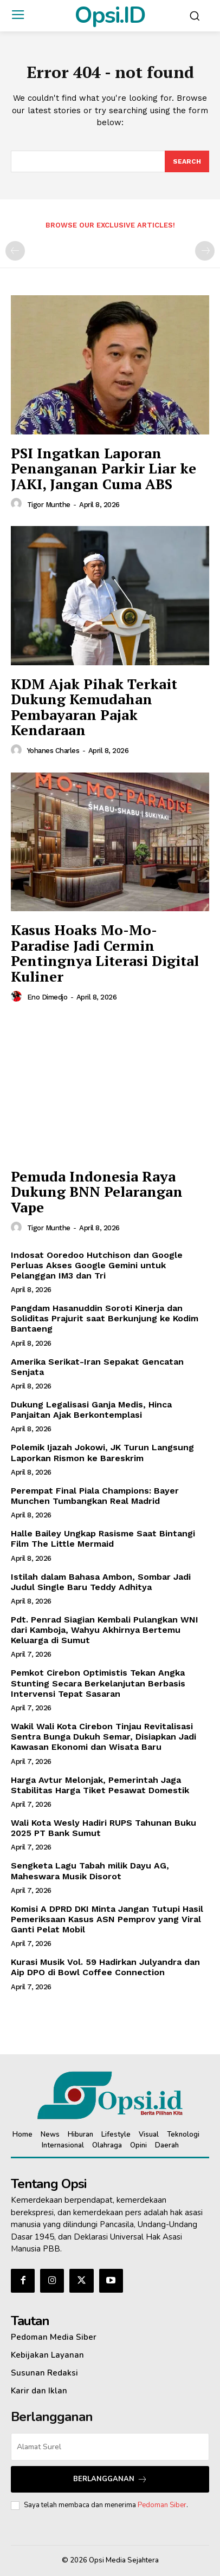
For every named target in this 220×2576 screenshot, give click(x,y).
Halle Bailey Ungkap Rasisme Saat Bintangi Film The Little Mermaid (103, 1538)
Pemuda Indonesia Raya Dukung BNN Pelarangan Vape (97, 1191)
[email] (110, 2447)
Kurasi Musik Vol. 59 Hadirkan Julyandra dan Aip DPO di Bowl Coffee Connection (105, 1967)
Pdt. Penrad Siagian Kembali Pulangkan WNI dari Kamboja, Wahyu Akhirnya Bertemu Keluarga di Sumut (104, 1629)
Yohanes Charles (53, 751)
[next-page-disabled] (205, 251)
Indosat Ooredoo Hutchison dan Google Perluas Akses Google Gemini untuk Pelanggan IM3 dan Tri (97, 1265)
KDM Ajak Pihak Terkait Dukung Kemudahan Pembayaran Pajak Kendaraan (94, 706)
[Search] (187, 161)
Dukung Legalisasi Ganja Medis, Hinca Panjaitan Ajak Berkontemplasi (91, 1409)
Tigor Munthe (48, 505)
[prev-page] (15, 251)
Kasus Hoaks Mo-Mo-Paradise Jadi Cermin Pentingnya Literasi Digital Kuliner (105, 952)
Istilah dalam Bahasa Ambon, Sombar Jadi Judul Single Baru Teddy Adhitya (101, 1582)
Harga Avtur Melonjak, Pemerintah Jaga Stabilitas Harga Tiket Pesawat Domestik (100, 1785)
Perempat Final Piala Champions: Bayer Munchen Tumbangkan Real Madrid (95, 1495)
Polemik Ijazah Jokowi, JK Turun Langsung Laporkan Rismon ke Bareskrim (102, 1452)
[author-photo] (18, 504)
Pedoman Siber (162, 2505)
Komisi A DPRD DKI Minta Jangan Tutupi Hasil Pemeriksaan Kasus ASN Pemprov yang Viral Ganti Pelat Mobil (107, 1919)
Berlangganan (110, 2479)
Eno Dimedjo (47, 997)
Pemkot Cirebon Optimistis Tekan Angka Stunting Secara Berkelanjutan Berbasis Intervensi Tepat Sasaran (98, 1682)
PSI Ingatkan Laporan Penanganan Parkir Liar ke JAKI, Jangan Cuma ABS (103, 468)
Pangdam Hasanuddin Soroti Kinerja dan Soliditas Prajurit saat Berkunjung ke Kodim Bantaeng (104, 1318)
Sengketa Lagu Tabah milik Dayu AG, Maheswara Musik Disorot (90, 1870)
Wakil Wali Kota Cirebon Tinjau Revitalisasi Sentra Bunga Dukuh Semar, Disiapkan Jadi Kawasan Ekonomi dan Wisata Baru (103, 1736)
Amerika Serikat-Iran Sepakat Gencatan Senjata (97, 1367)
